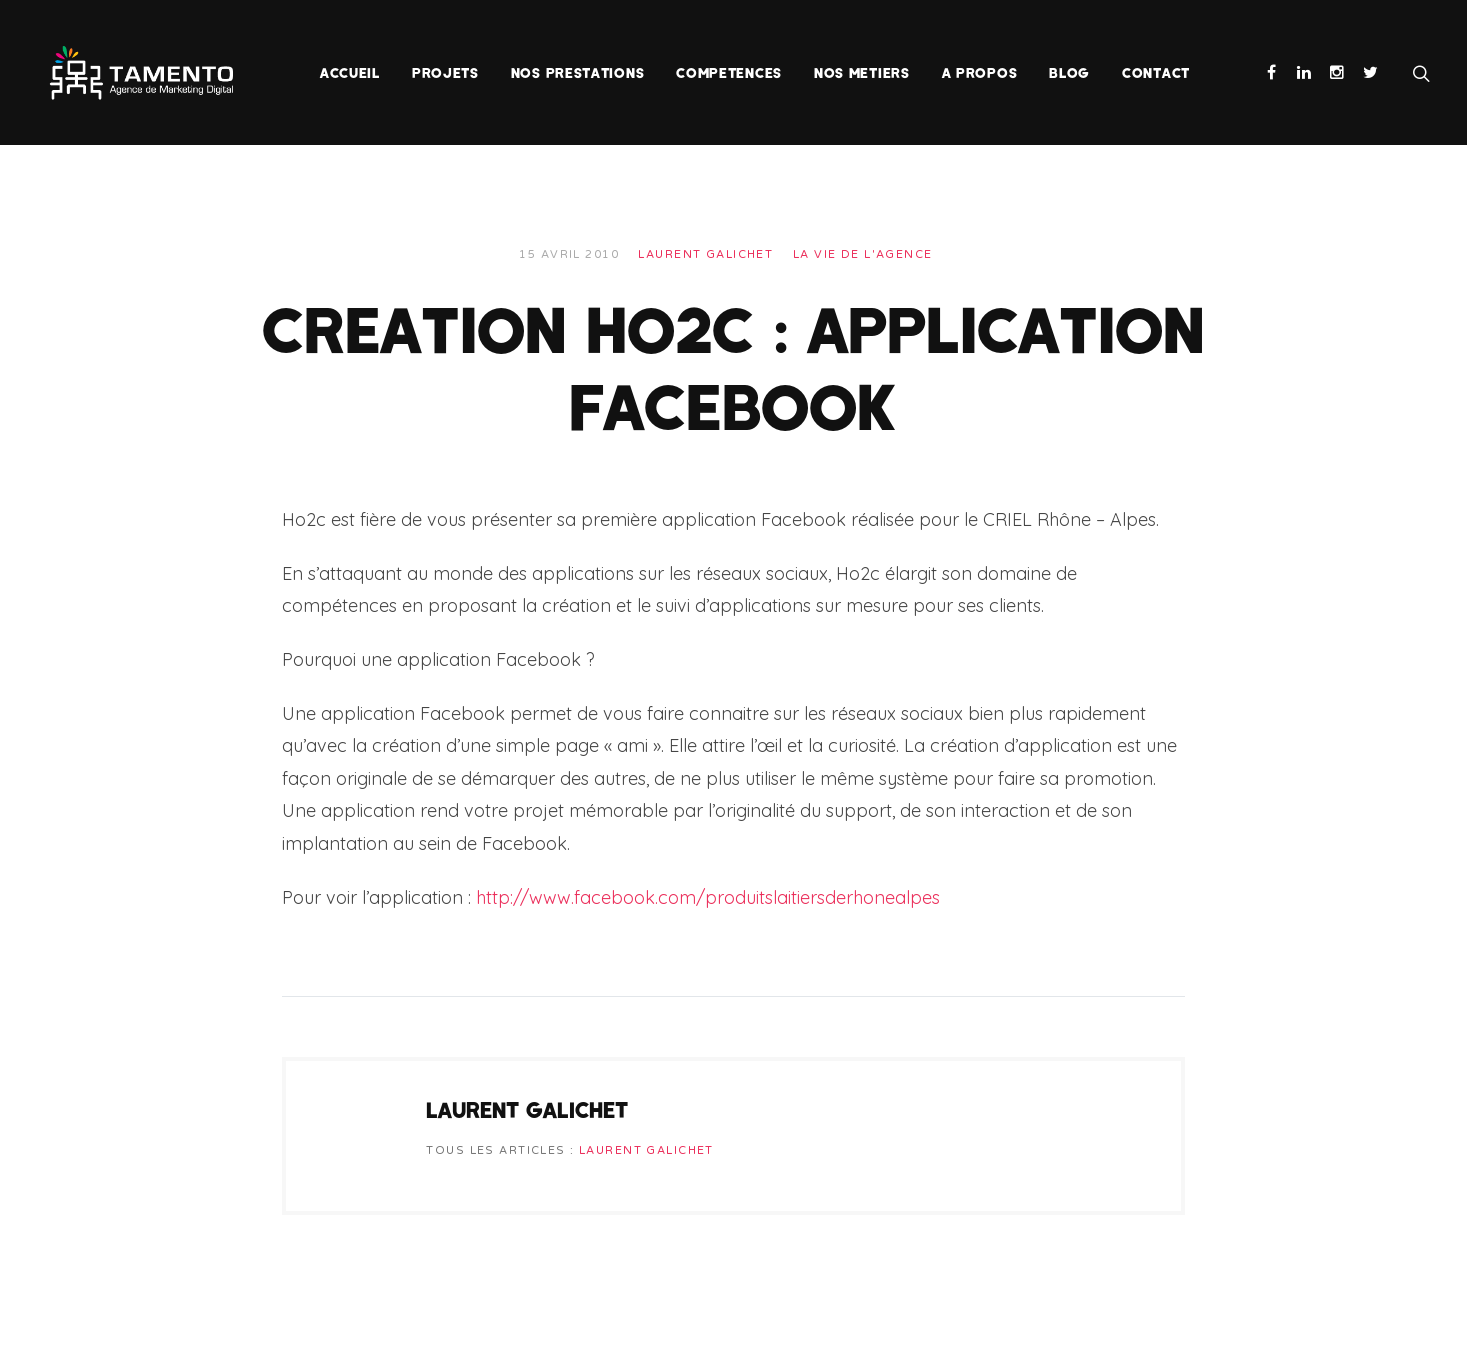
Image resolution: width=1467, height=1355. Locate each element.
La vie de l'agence (863, 254)
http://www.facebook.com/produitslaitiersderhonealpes (708, 897)
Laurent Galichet (705, 254)
